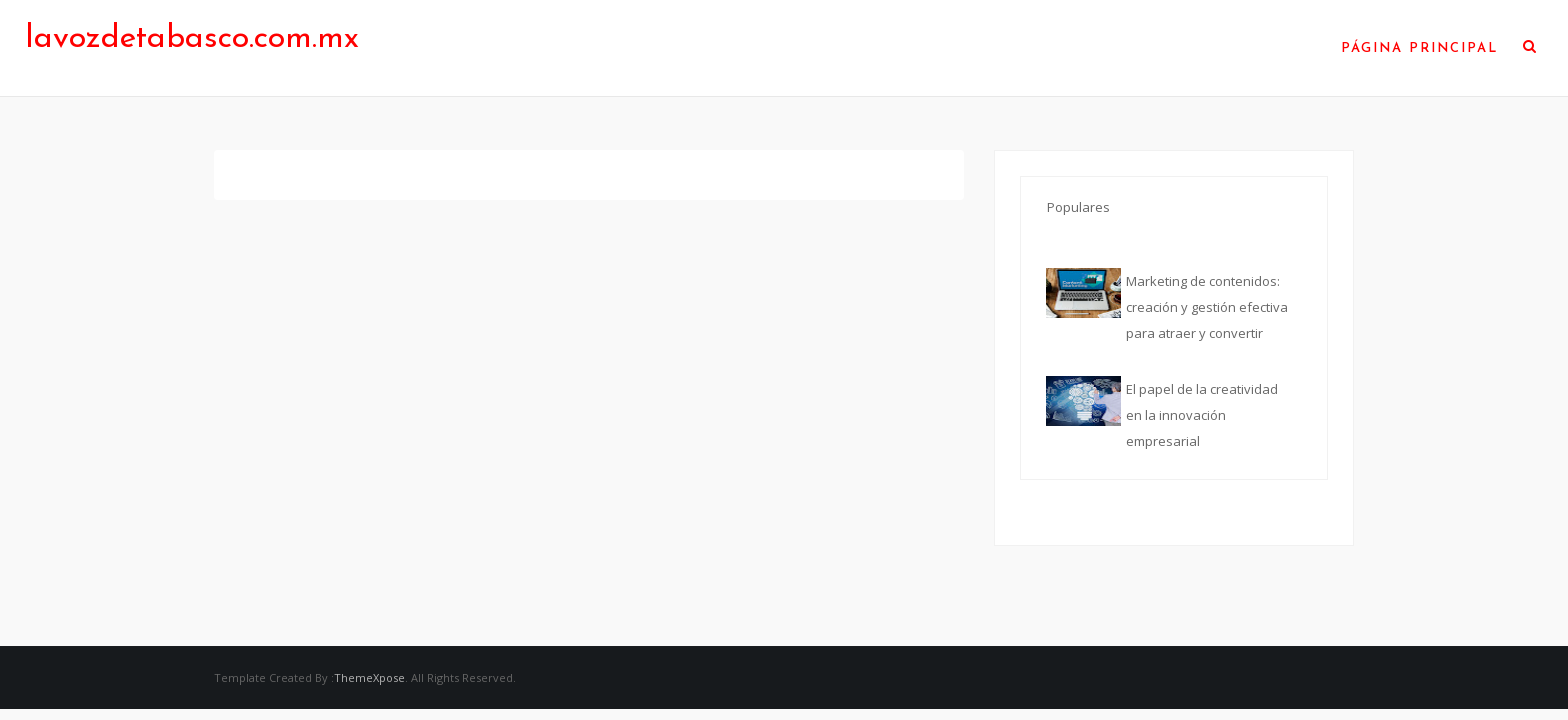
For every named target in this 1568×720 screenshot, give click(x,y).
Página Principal (1419, 48)
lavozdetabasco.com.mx (192, 39)
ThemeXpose (369, 677)
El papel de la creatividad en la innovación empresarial (1202, 415)
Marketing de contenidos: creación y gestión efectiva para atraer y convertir (1207, 307)
